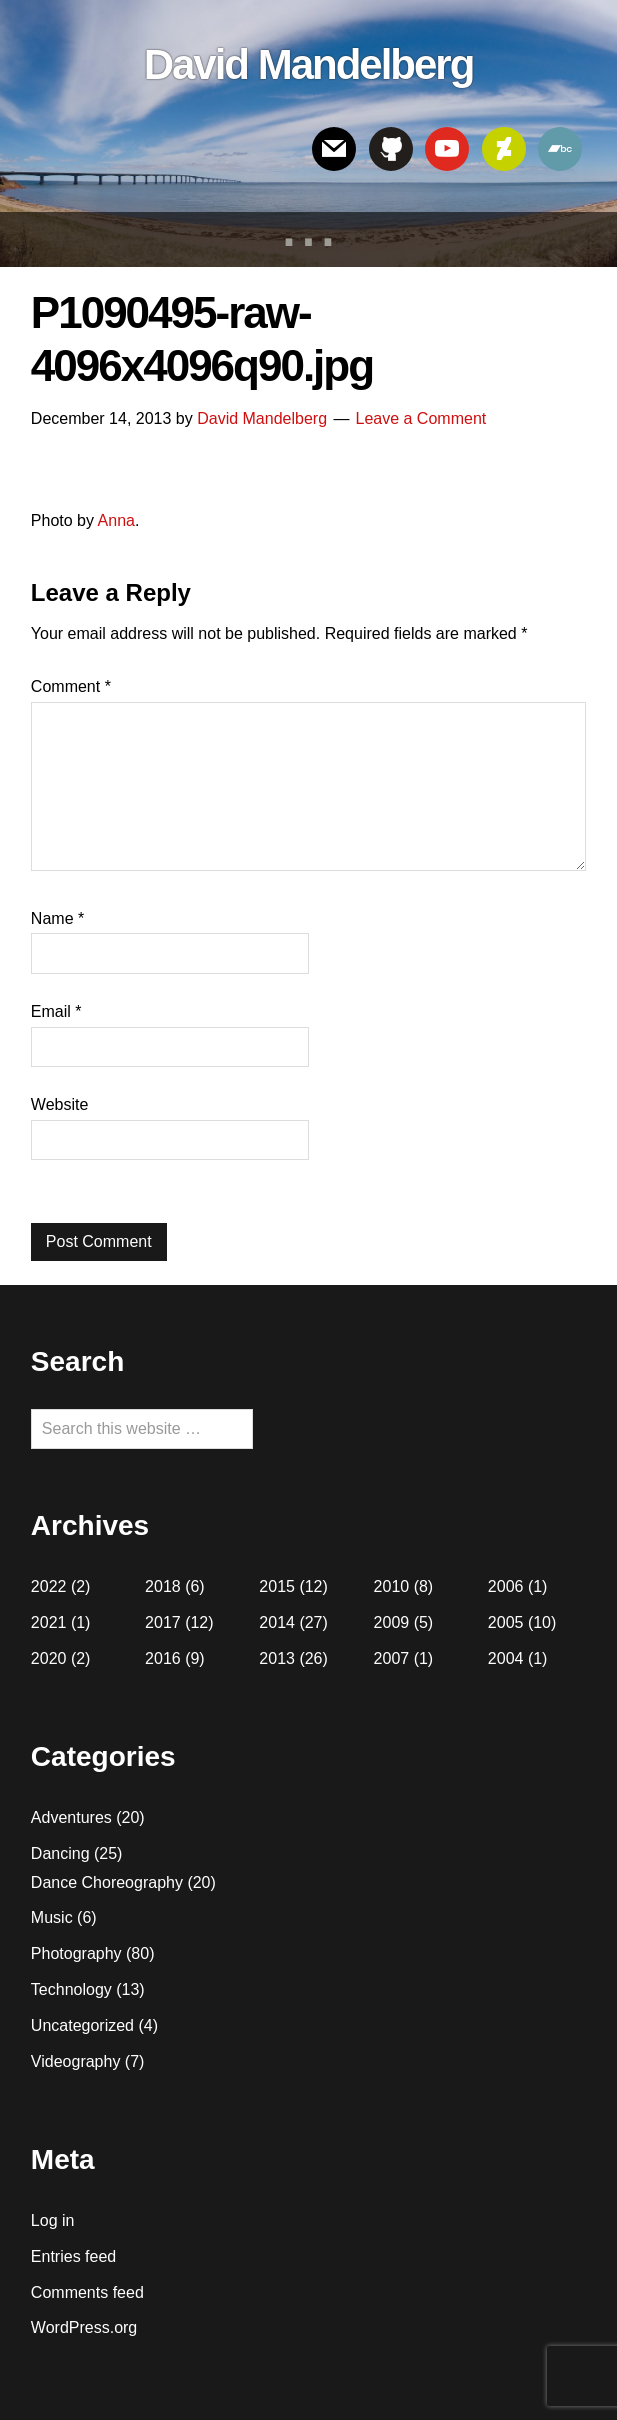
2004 (506, 1658)
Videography (76, 2061)
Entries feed (73, 2256)
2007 (392, 1658)
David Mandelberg (309, 64)
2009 (392, 1622)
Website (60, 1104)
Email (56, 1011)
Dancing (60, 1853)
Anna (116, 520)
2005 (506, 1622)
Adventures (71, 1817)
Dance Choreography (107, 1882)
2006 (506, 1586)
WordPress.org (84, 2327)
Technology (71, 1989)
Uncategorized (82, 2025)
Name (57, 918)
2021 (49, 1622)
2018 (163, 1586)
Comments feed (87, 2292)
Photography (76, 1953)
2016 (163, 1658)
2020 (49, 1658)
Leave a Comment (420, 418)
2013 (277, 1658)
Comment (71, 686)
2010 (392, 1586)
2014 (277, 1622)
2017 (163, 1622)
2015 (277, 1586)
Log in (53, 2220)
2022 (49, 1586)
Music (52, 1917)
